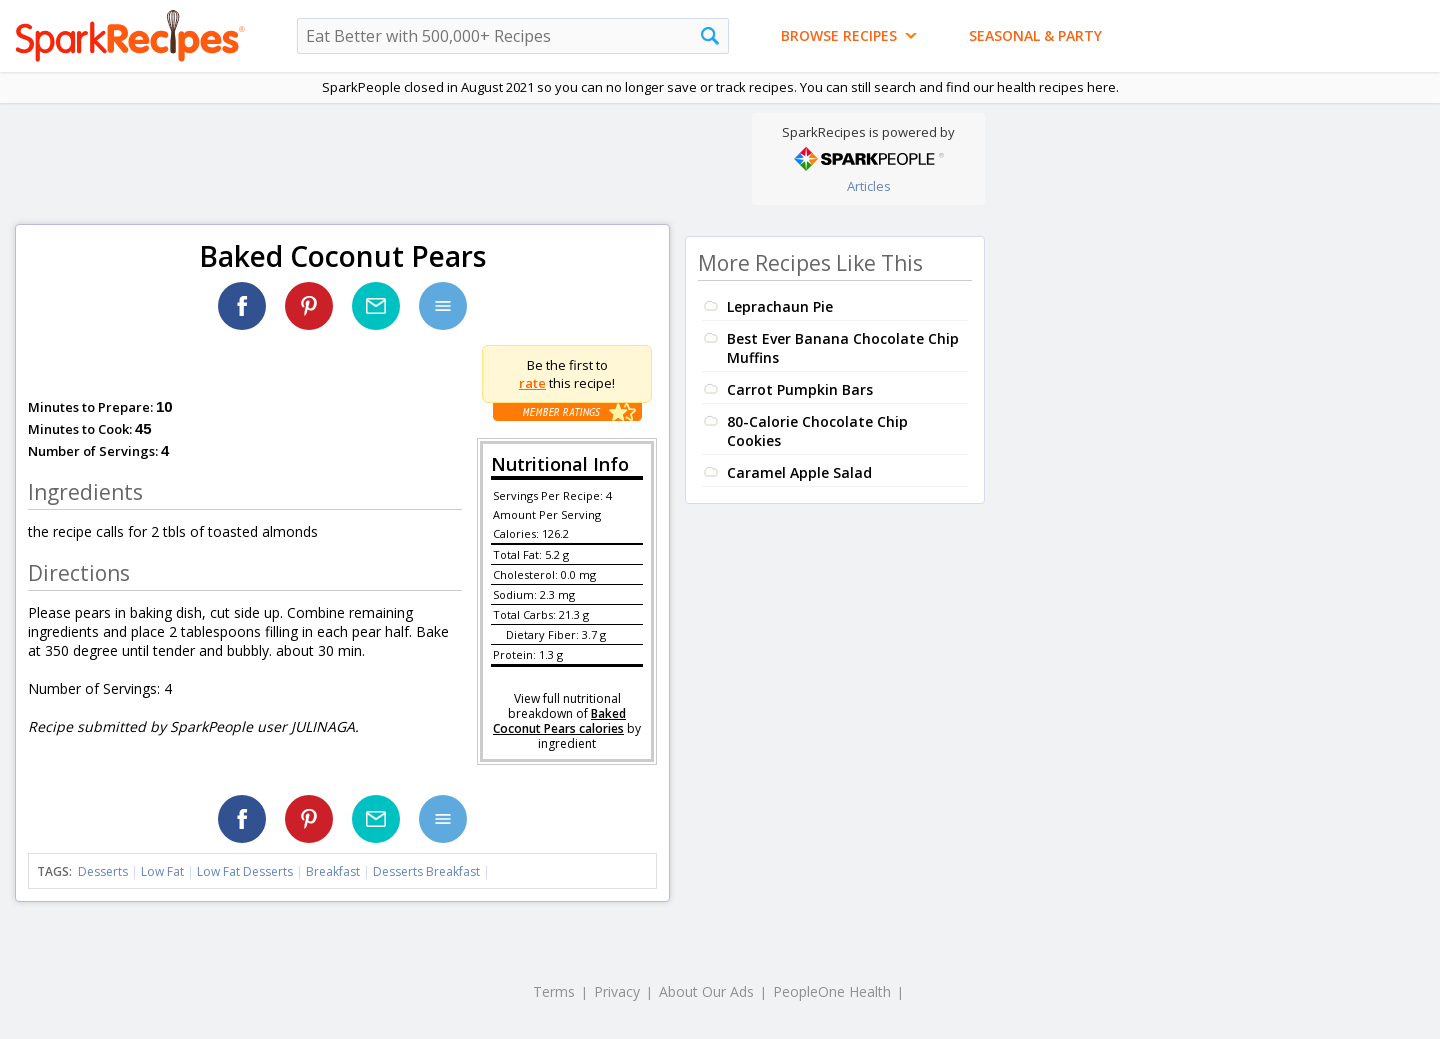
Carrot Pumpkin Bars (800, 389)
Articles (869, 186)
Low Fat (162, 871)
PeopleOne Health (832, 991)
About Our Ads (706, 991)
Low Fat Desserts (245, 871)
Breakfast (333, 871)
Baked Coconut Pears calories (559, 721)
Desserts (103, 871)
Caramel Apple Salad (799, 472)
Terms (554, 991)
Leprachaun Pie (780, 306)
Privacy (617, 991)
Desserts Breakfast (426, 871)
